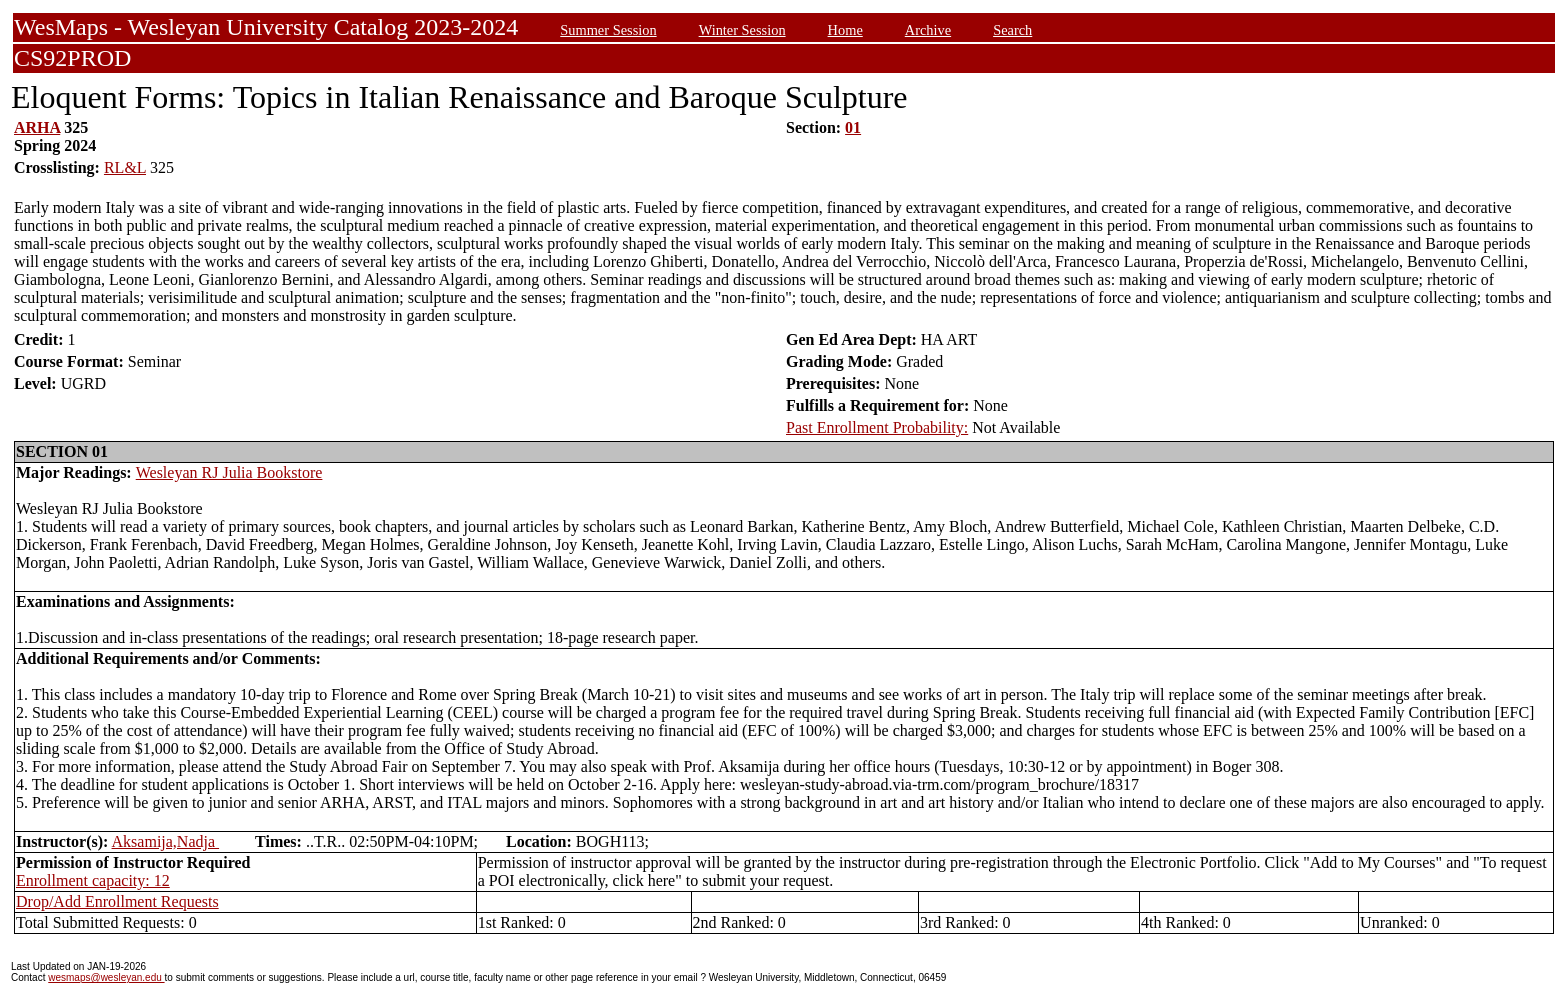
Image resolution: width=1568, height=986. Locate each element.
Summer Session (608, 30)
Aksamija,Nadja (166, 841)
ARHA (37, 127)
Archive (928, 30)
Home (845, 30)
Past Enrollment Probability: (877, 427)
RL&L (125, 167)
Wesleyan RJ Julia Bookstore (229, 472)
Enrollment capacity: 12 (93, 880)
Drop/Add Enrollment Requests (117, 901)
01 (853, 127)
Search (1012, 30)
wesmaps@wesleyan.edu (106, 977)
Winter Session (742, 30)
